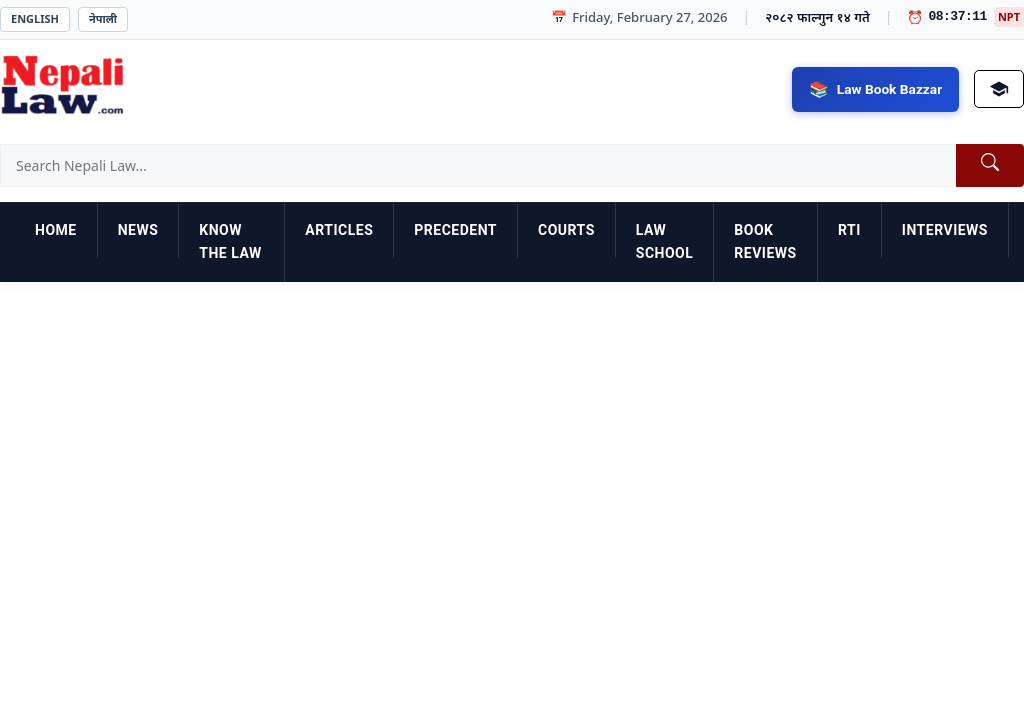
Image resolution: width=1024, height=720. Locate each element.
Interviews (945, 230)
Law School (665, 242)
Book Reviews (765, 242)
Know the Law (230, 242)
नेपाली (103, 18)
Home (56, 230)
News (138, 230)
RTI (849, 230)
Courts (566, 230)
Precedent (455, 230)
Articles (339, 230)
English (35, 18)
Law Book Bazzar (887, 88)
